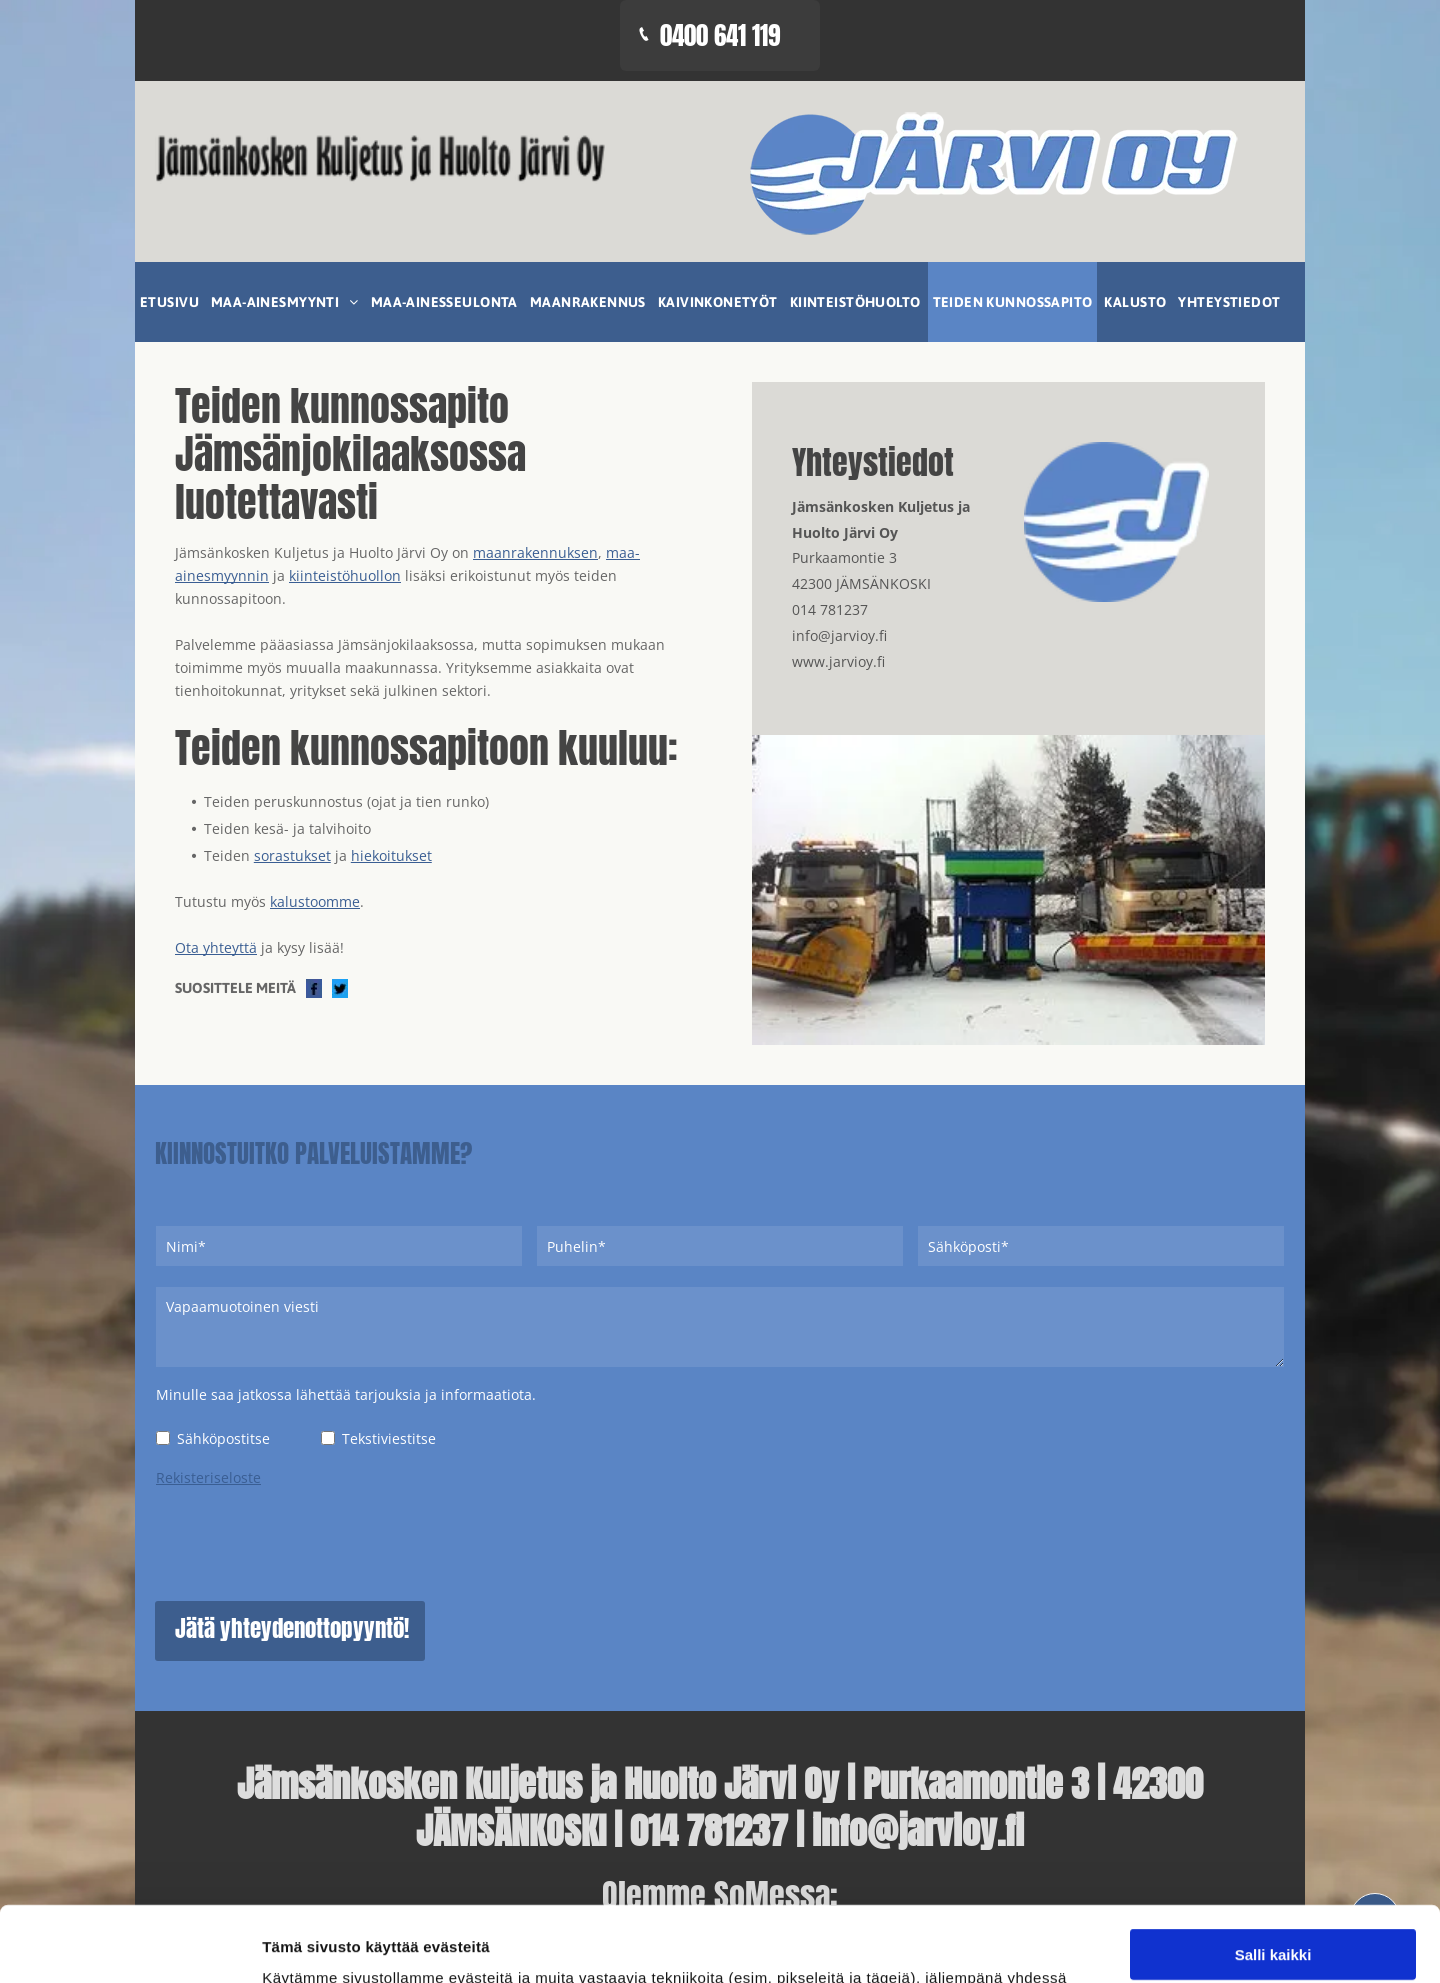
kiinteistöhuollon (345, 575)
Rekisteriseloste (208, 1477)
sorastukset (292, 855)
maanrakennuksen (535, 552)
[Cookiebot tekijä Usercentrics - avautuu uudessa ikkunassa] (129, 1944)
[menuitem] (170, 302)
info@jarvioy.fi (839, 635)
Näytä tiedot (1069, 1943)
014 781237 (830, 609)
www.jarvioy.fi (838, 661)
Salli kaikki (1273, 1719)
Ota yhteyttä (216, 947)
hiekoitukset (391, 855)
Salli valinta (1273, 1778)
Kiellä (1273, 1836)
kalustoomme (315, 901)
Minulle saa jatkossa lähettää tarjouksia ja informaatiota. (346, 1394)
